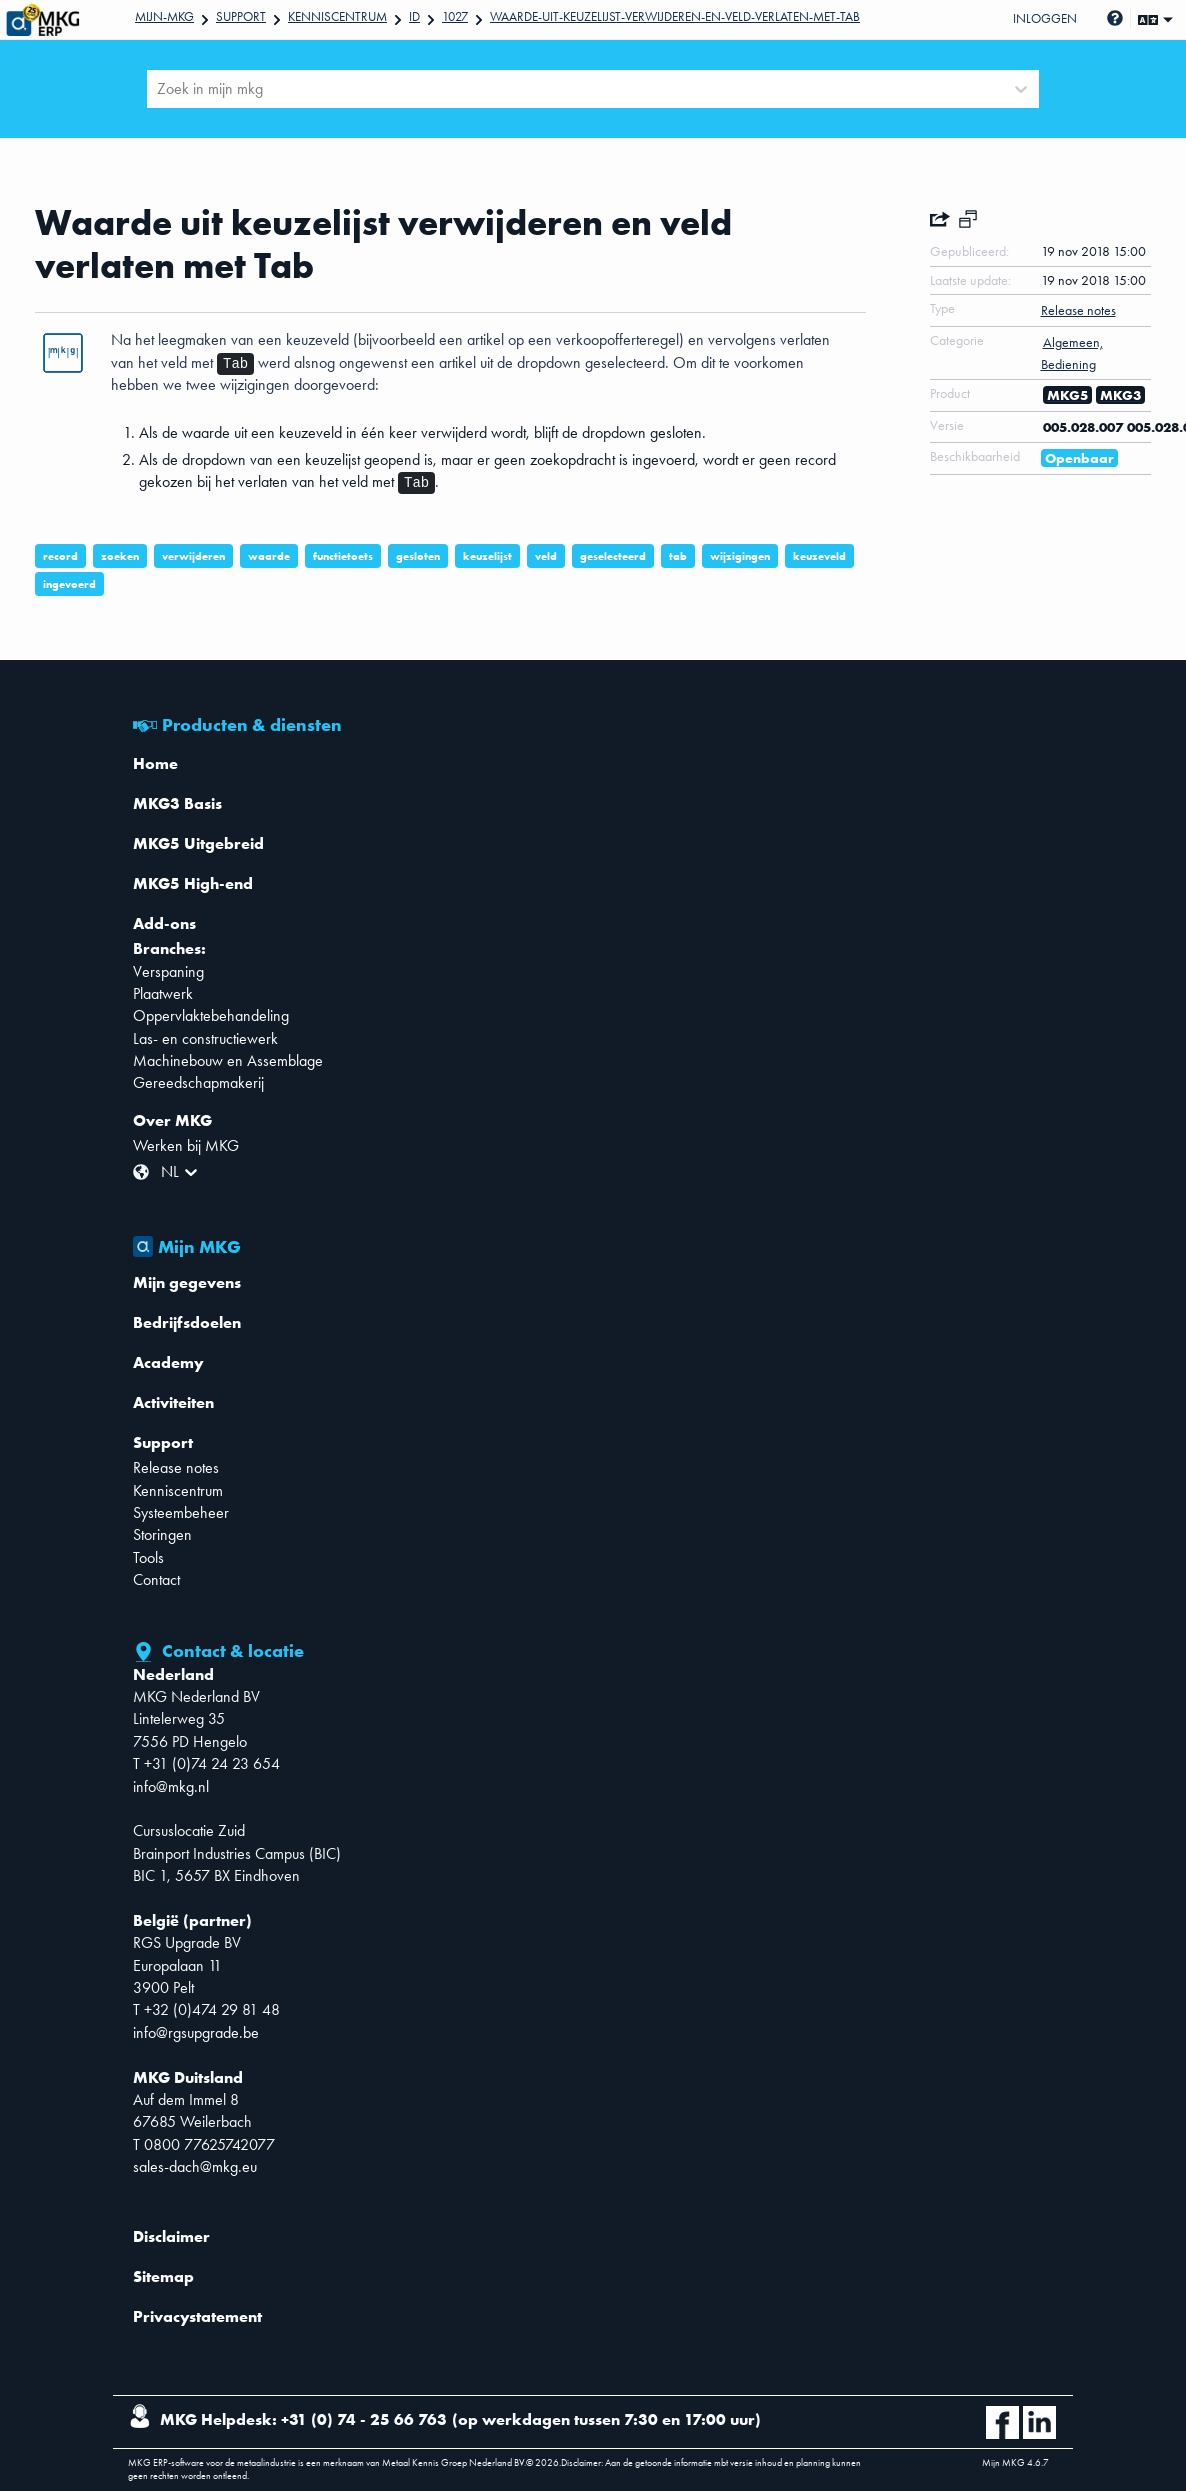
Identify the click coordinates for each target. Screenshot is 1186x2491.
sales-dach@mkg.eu (195, 2166)
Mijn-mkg (164, 16)
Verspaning (168, 971)
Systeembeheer (181, 1512)
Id (414, 16)
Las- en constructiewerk (205, 1038)
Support (241, 16)
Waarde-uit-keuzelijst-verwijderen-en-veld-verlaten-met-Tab (675, 16)
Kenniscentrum (337, 16)
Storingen (162, 1534)
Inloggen (1045, 18)
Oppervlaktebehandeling (211, 1015)
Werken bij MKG (186, 1145)
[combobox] (159, 89)
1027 (455, 16)
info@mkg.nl (171, 1786)
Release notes (176, 1467)
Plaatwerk (163, 993)
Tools (148, 1557)
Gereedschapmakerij (198, 1082)
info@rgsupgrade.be (196, 2032)
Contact (156, 1579)
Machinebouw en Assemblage (228, 1060)
